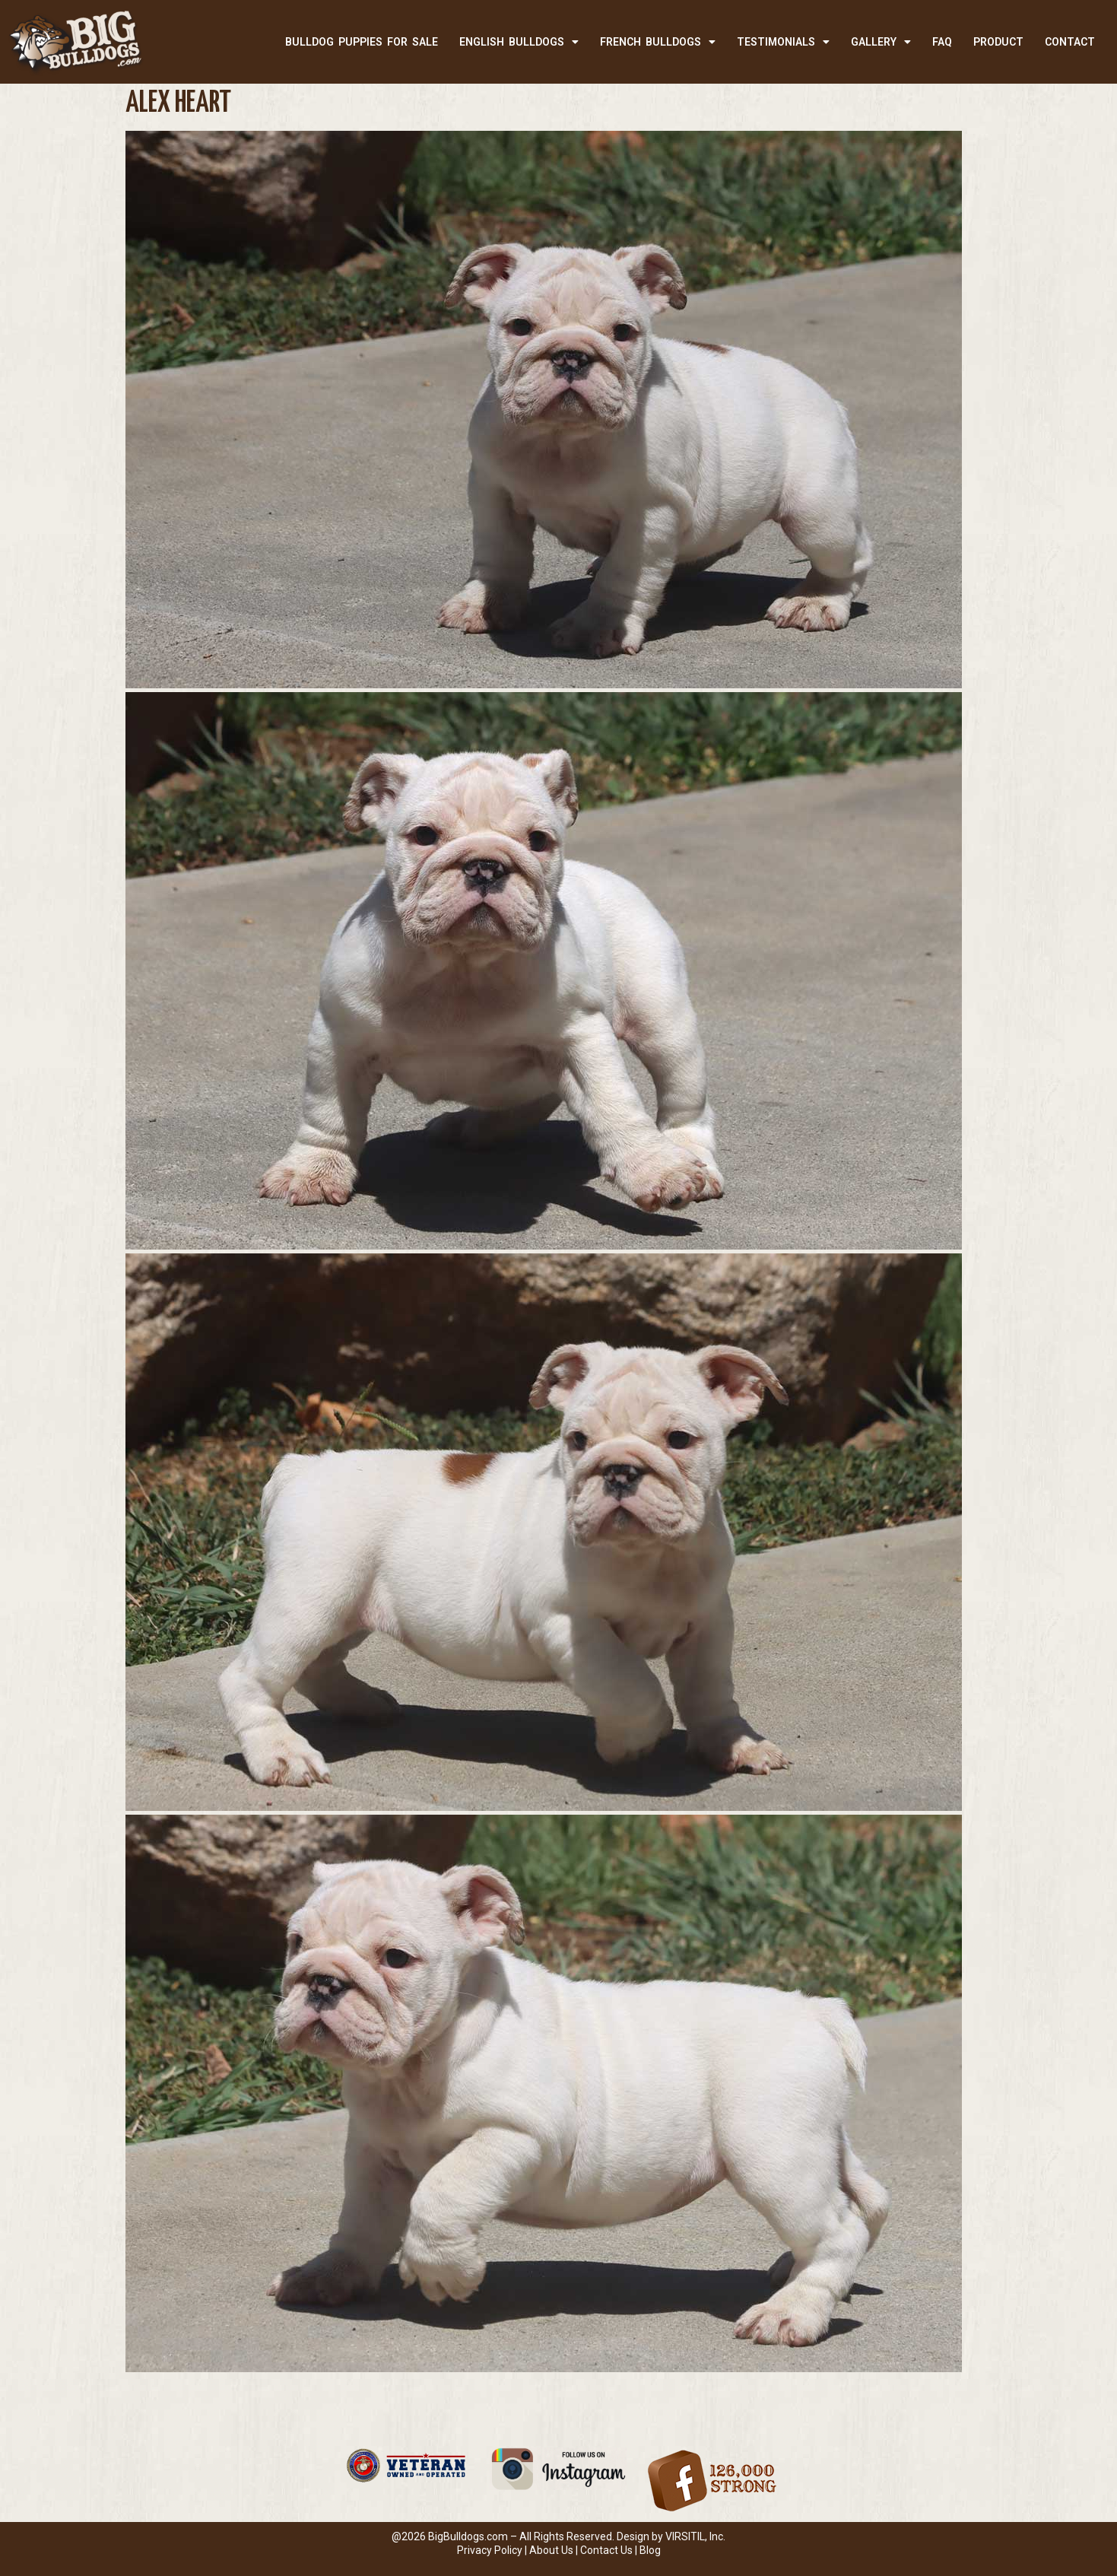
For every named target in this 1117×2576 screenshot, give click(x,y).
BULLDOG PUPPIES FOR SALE (361, 42)
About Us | (554, 2550)
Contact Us (606, 2550)
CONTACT (1070, 42)
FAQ (942, 42)
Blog (650, 2550)
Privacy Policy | (493, 2550)
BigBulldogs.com (468, 2536)
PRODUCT (998, 42)
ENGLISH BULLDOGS (519, 42)
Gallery (881, 42)
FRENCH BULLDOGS (658, 42)
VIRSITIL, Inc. (695, 2536)
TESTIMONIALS (783, 42)
